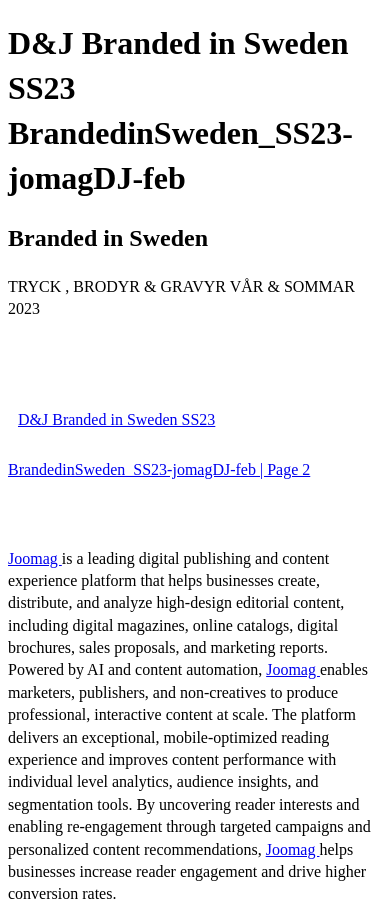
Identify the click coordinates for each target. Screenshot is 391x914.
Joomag (35, 558)
